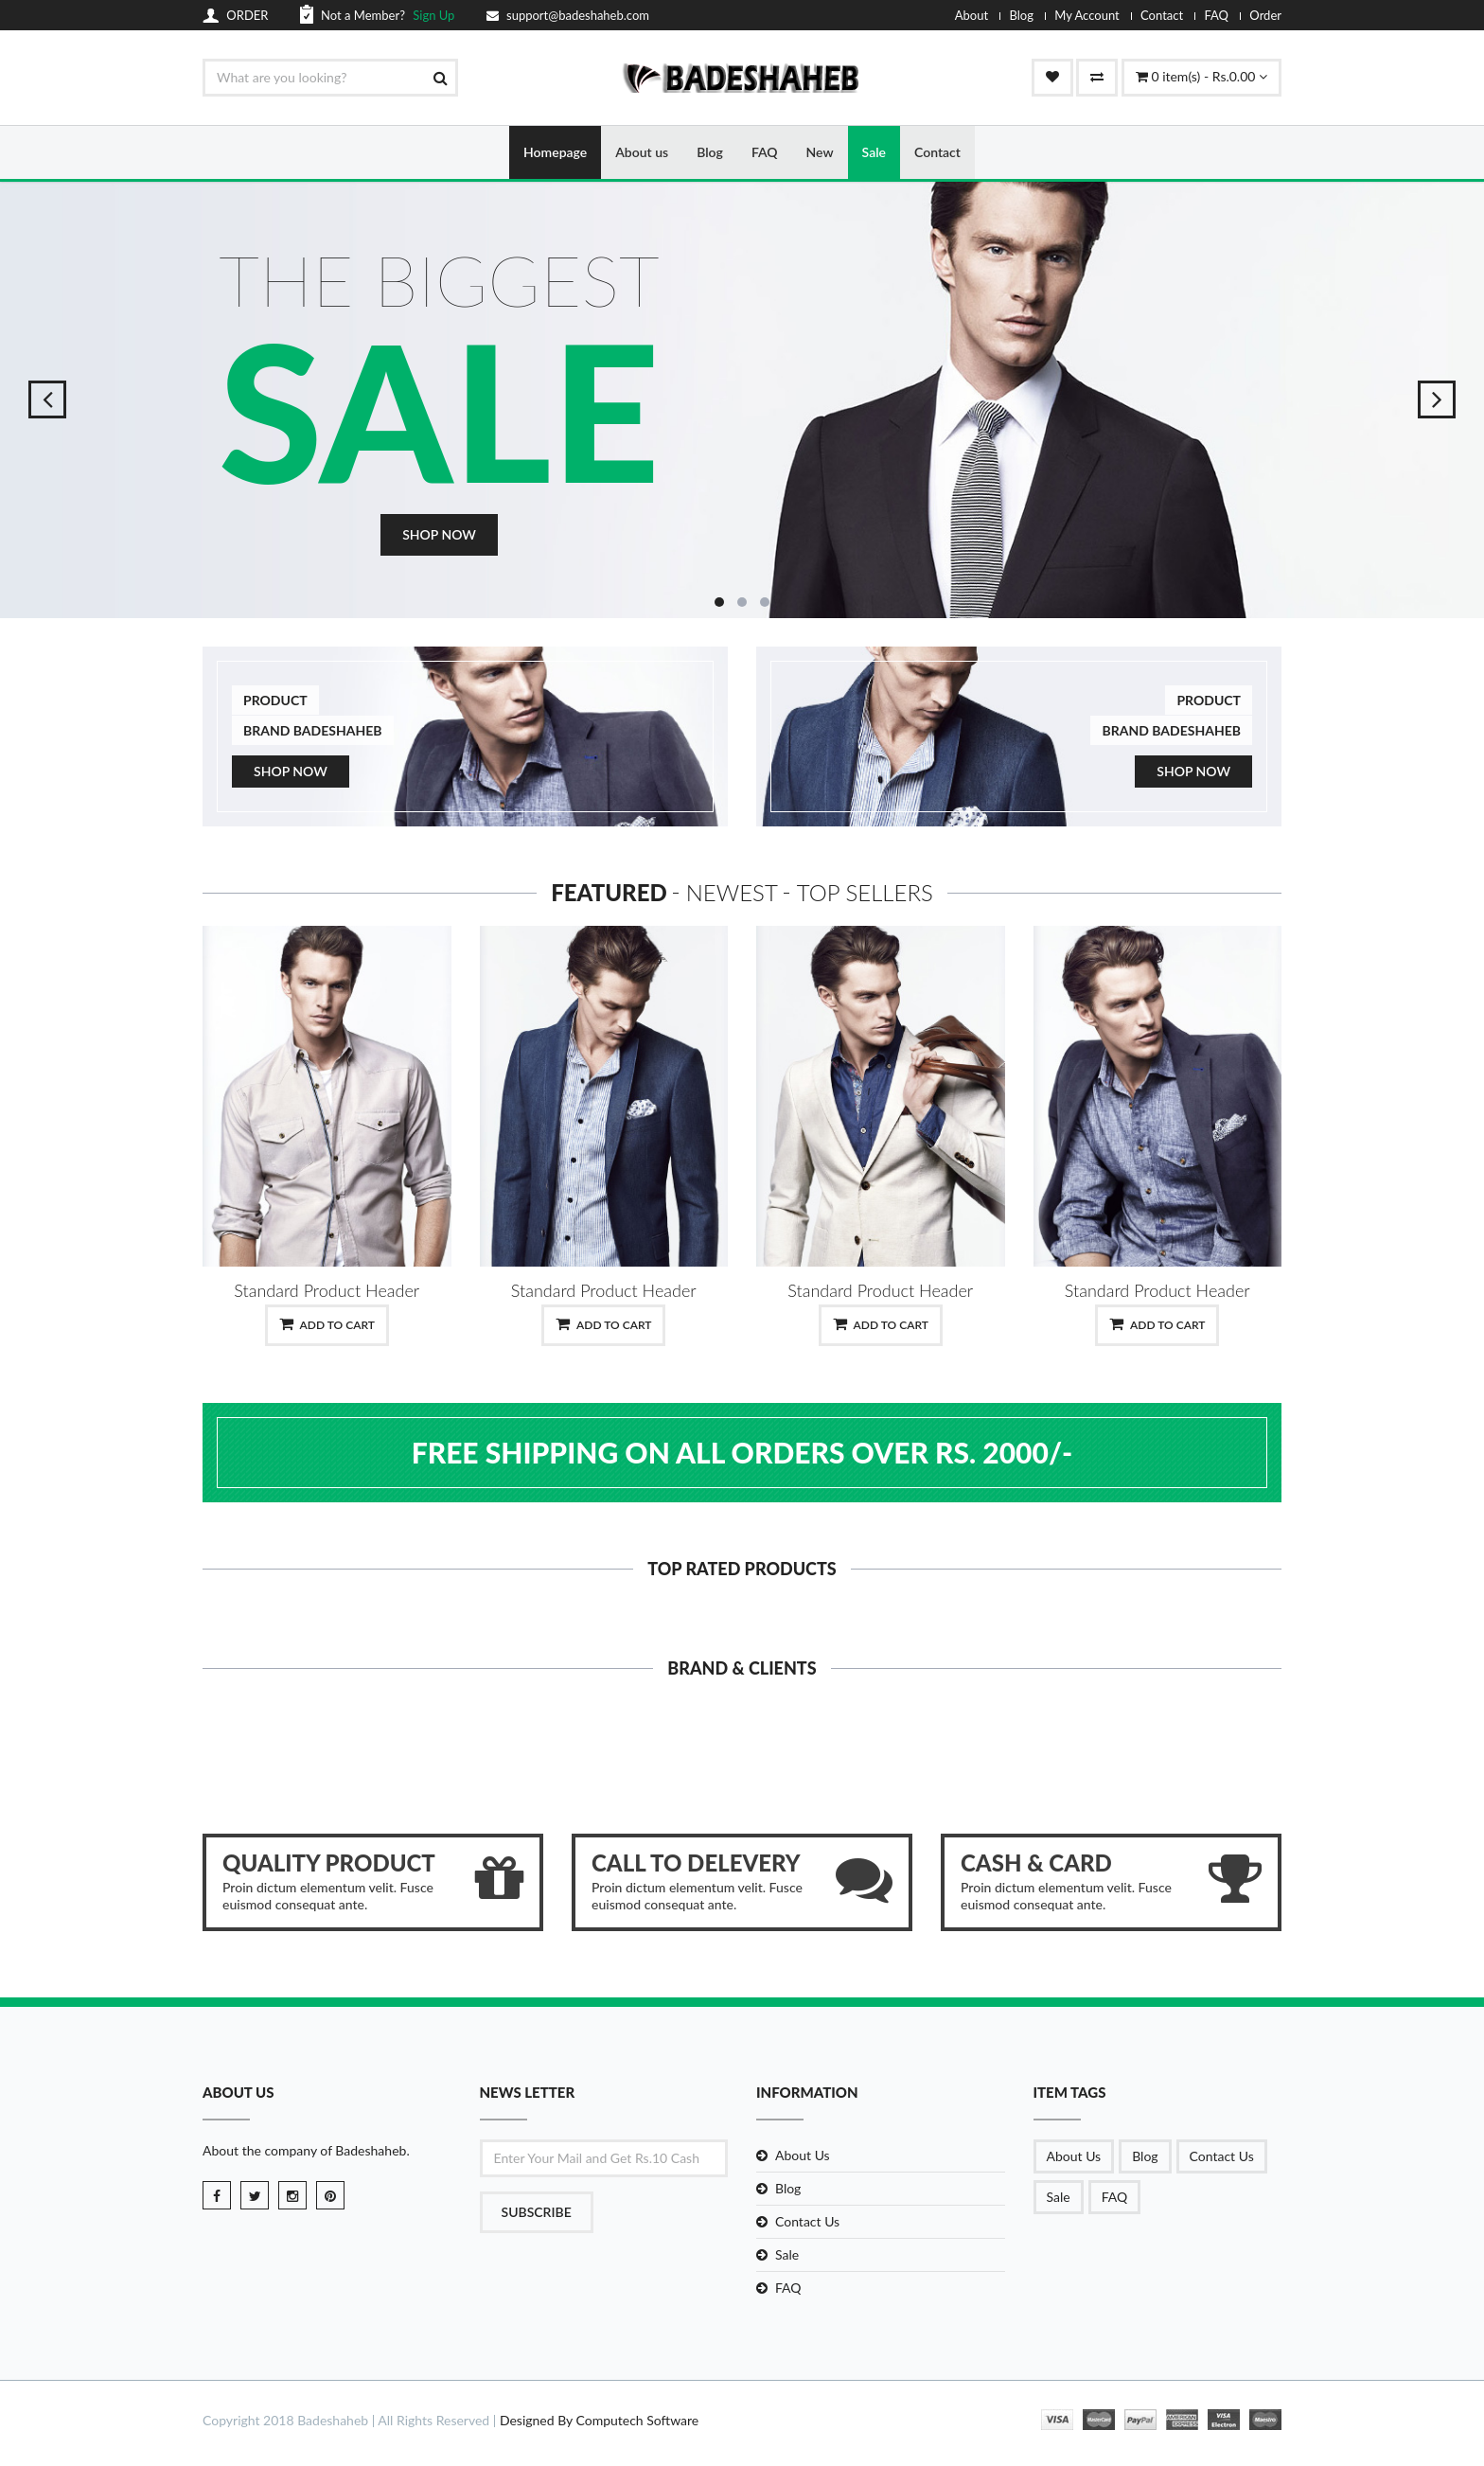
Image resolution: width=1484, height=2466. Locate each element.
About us (641, 152)
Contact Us (807, 2221)
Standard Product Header (326, 1290)
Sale (874, 152)
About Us (802, 2155)
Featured (609, 893)
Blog (1021, 15)
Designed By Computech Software (599, 2421)
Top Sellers (865, 893)
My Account (1086, 15)
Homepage (555, 152)
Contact (1161, 15)
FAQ (1216, 15)
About (971, 15)
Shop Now (439, 535)
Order (1265, 15)
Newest (732, 893)
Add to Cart (327, 1324)
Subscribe (537, 2212)
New (820, 152)
